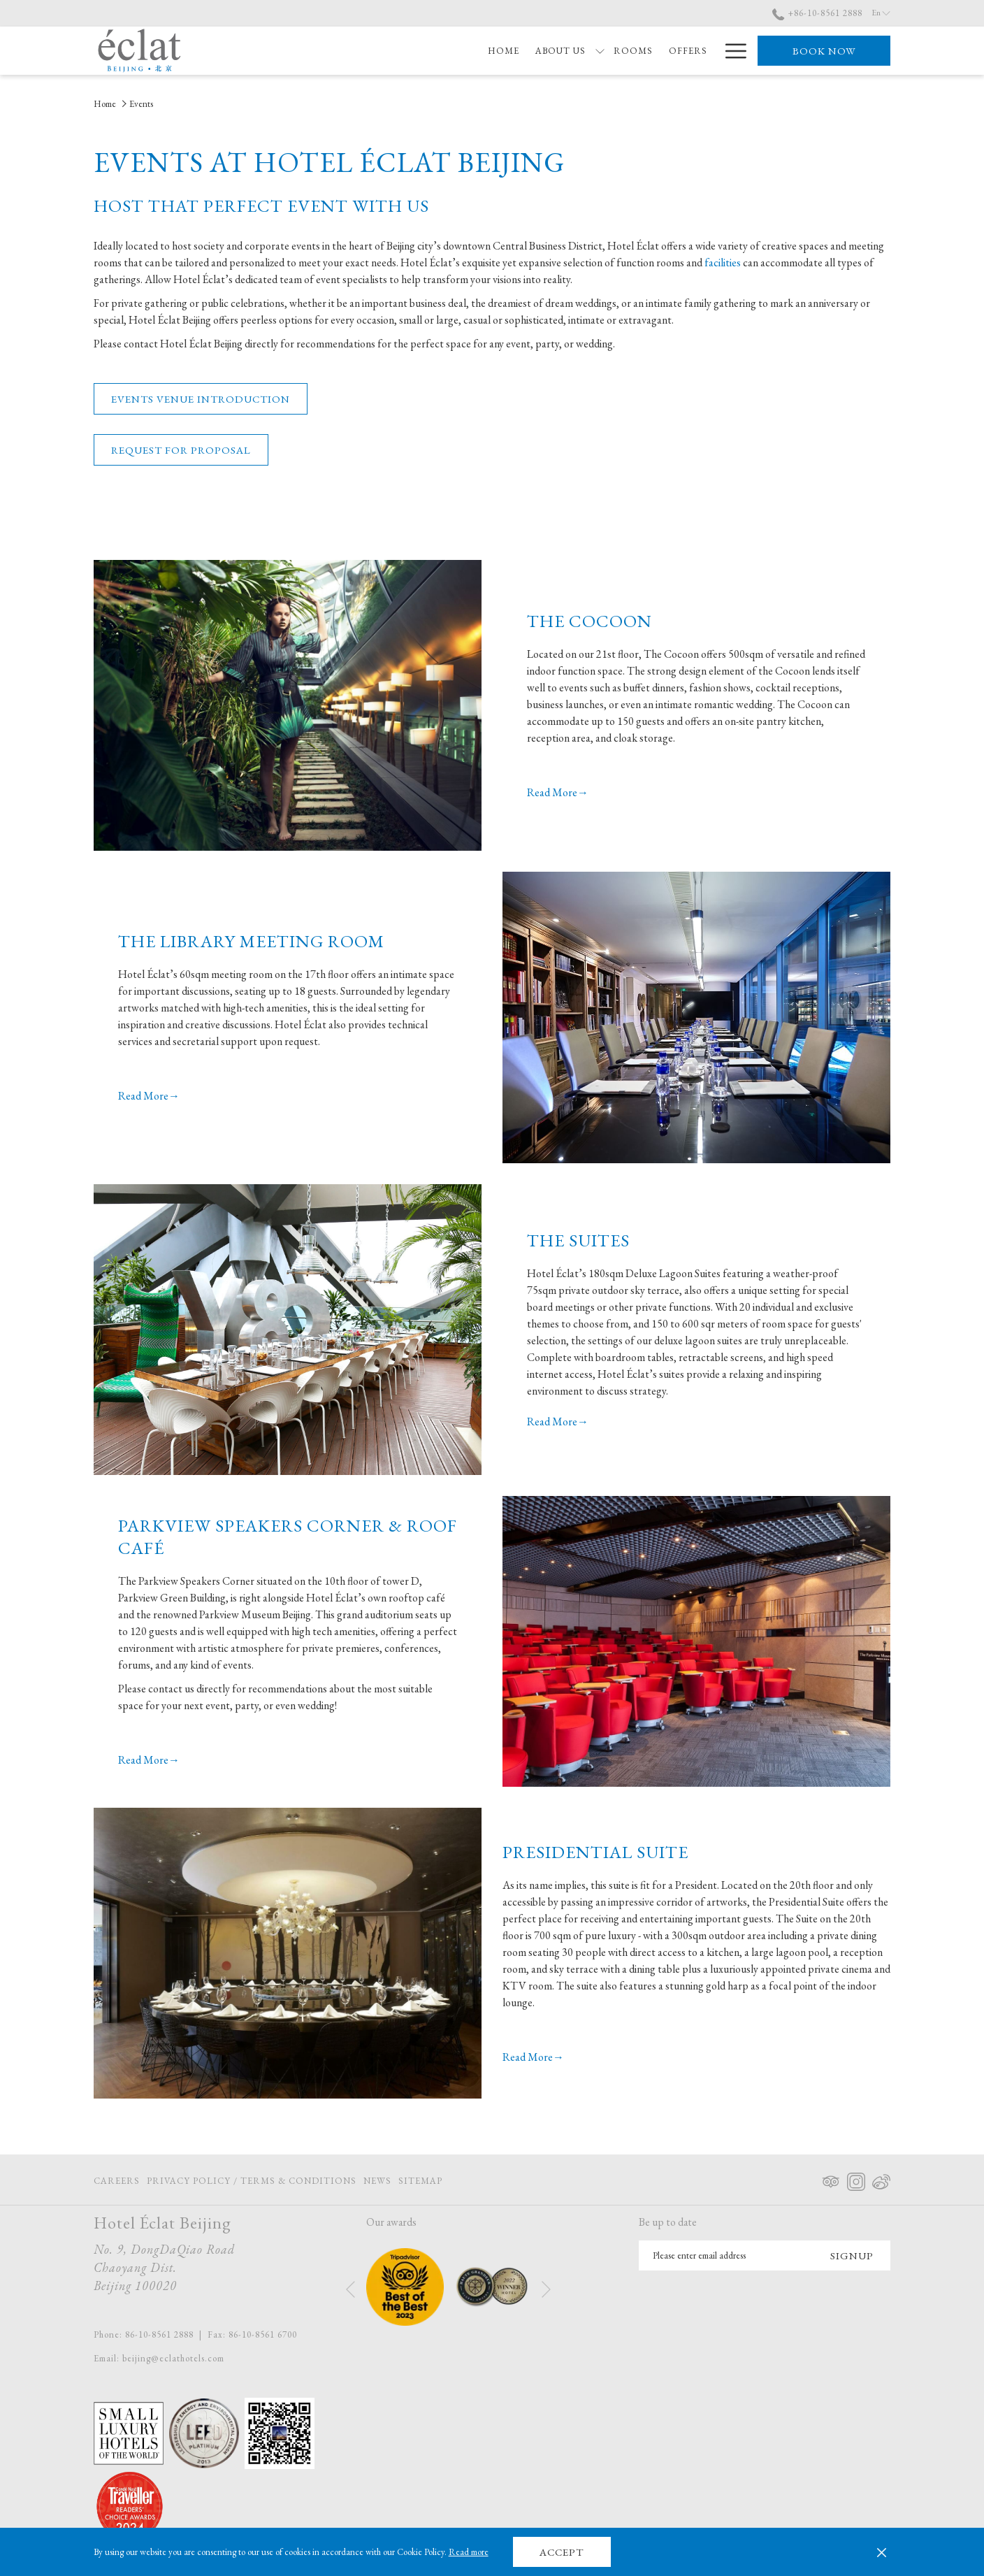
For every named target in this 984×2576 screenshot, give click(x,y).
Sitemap (420, 2181)
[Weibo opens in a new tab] (881, 2179)
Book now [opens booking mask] (824, 50)
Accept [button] (562, 2552)
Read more (469, 2552)
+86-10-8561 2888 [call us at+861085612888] (817, 13)
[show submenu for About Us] (517, 51)
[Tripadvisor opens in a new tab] (831, 2179)
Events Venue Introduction (200, 398)
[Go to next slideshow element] (546, 2289)
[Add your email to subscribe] (726, 2255)
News (377, 2181)
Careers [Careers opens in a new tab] (117, 2183)
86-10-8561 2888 (159, 2334)
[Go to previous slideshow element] (350, 2289)
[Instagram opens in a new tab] (856, 2179)
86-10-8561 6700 (263, 2334)
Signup (852, 2255)
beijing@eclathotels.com (173, 2358)
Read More (552, 792)
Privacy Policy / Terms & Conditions (251, 2181)
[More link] (730, 51)
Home (105, 104)
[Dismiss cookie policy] (881, 2552)
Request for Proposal (181, 449)
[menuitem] (421, 51)
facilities (723, 262)
